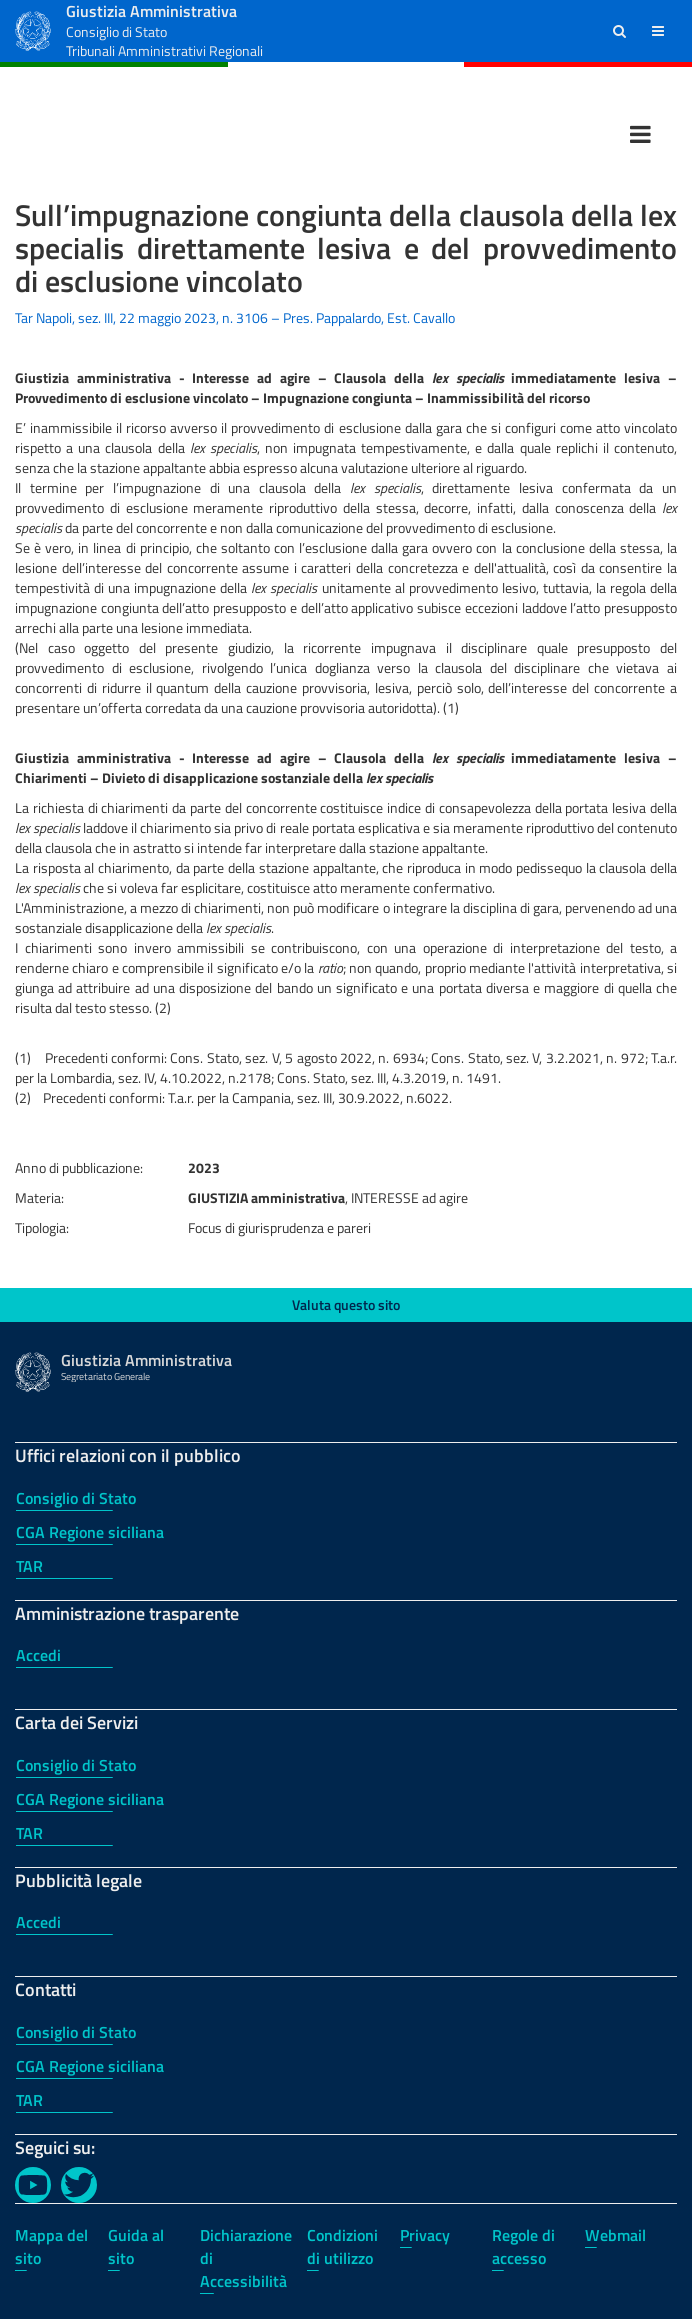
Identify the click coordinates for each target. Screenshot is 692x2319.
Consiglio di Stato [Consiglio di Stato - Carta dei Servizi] (76, 1765)
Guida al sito (136, 2246)
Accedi (38, 1655)
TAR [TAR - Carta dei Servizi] (29, 1833)
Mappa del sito (51, 2246)
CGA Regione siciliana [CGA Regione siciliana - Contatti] (90, 2066)
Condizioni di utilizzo (342, 2246)
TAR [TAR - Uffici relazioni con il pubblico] (29, 1566)
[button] (619, 31)
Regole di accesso (523, 2246)
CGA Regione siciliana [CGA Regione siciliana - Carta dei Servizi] (90, 1799)
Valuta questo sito (346, 1304)
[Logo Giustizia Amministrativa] (33, 28)
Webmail (615, 2235)
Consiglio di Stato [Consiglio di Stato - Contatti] (76, 2032)
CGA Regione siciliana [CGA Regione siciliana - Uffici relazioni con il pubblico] (90, 1532)
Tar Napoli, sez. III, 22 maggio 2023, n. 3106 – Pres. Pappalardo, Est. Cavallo (235, 317)
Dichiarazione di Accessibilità (246, 2258)
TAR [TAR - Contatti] (29, 2100)
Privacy (425, 2235)
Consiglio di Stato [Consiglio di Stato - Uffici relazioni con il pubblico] (76, 1498)
